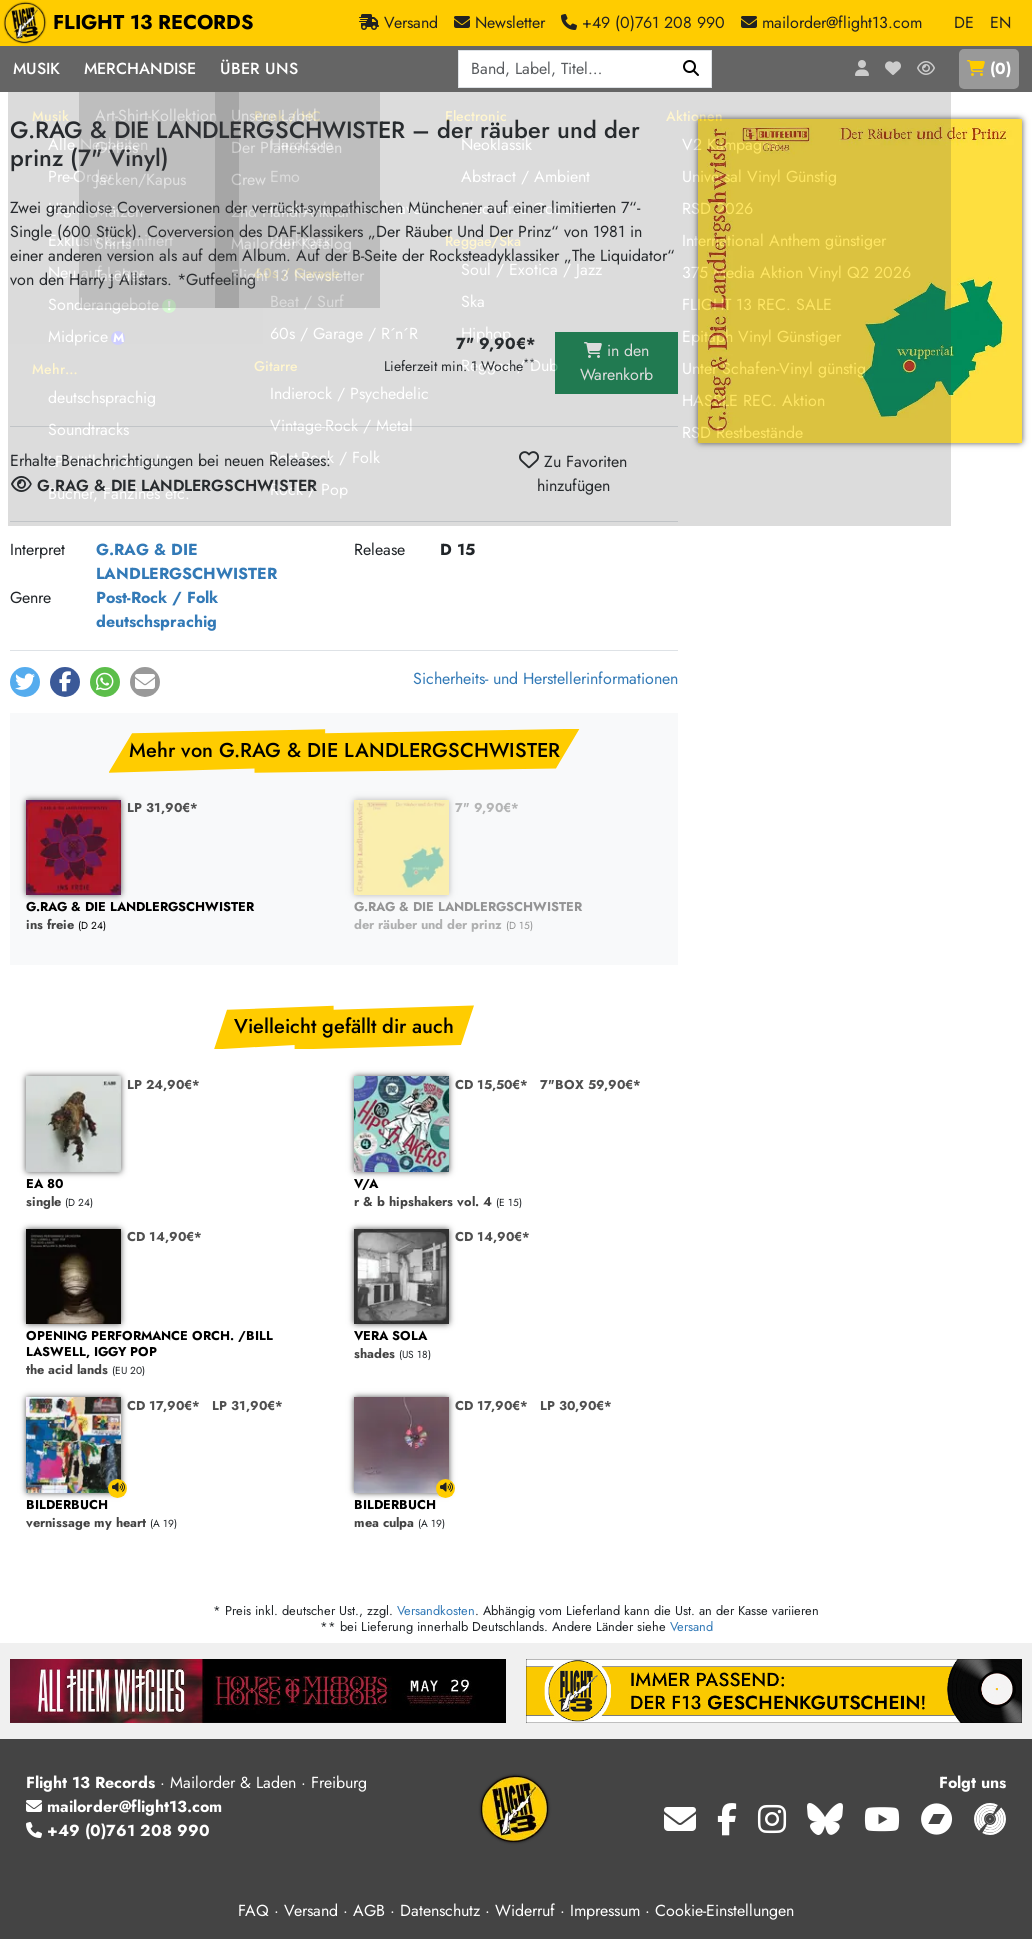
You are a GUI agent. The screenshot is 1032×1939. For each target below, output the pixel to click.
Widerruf (525, 1910)
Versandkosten (436, 1610)
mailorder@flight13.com (124, 1806)
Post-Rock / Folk (157, 597)
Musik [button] (36, 68)
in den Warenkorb (616, 362)
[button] (25, 682)
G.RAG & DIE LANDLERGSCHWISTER (186, 561)
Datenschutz (440, 1910)
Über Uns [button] (259, 68)
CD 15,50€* (491, 1084)
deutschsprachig (156, 621)
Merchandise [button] (140, 68)
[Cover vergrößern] (860, 281)
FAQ (253, 1910)
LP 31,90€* (162, 807)
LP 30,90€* (576, 1405)
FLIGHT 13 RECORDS (133, 23)
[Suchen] (691, 69)
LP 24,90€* (163, 1084)
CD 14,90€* (164, 1236)
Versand (691, 1626)
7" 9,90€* (487, 807)
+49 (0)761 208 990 (118, 1830)
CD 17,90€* (163, 1405)
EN (1000, 22)
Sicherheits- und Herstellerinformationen (545, 678)
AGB (369, 1910)
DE (964, 22)
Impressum (605, 1910)
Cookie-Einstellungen (724, 1910)
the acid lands (180, 1353)
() (989, 68)
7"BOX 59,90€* (590, 1084)
